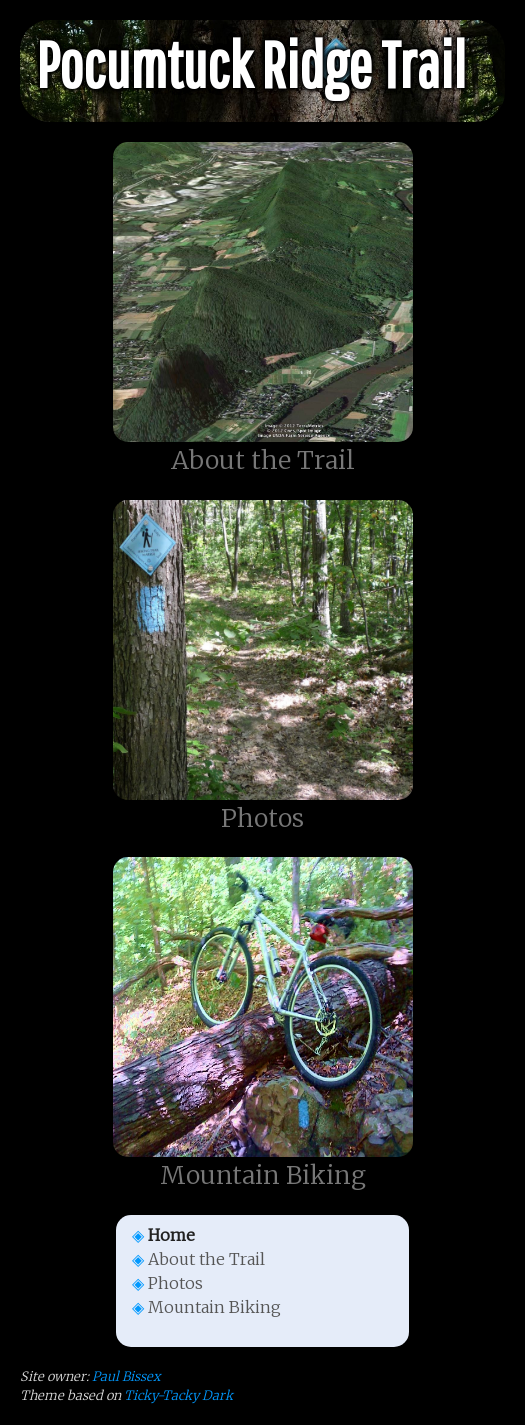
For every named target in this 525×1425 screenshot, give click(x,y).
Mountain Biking (214, 1307)
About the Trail (206, 1259)
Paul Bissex (126, 1376)
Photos (175, 1283)
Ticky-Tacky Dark (178, 1395)
